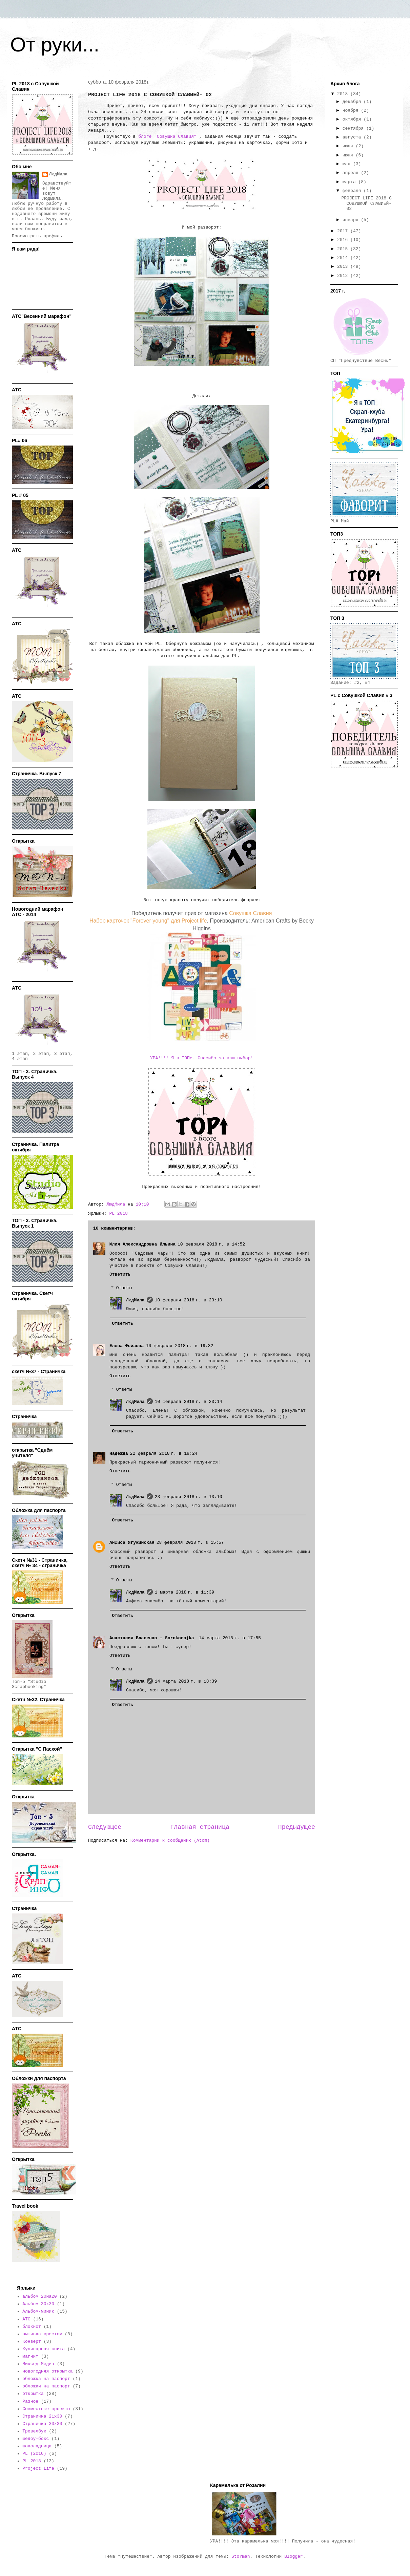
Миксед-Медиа (38, 2363)
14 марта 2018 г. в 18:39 (186, 1681)
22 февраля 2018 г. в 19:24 (164, 1453)
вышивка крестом (42, 2334)
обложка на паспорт (46, 2378)
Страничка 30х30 (42, 2423)
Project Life (38, 2468)
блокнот (31, 2326)
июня (349, 155)
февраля (353, 190)
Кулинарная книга (43, 2349)
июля (349, 146)
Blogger (293, 2556)
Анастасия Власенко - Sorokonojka (153, 1638)
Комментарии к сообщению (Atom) (170, 1840)
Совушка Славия (250, 913)
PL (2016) (34, 2453)
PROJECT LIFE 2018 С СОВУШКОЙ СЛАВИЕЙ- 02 (366, 203)
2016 (343, 239)
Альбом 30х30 (38, 2304)
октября (353, 119)
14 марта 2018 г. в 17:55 (230, 1638)
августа (353, 137)
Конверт (31, 2341)
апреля (352, 172)
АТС (26, 2319)
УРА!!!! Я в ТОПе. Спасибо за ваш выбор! (201, 1058)
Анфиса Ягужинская (132, 1542)
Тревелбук (34, 2431)
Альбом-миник (38, 2311)
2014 (343, 257)
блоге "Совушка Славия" (167, 136)
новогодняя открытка (47, 2371)
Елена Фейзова (126, 1345)
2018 (343, 93)
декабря (353, 101)
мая (348, 164)
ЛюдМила (135, 1300)
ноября (352, 110)
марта (350, 182)
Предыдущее (296, 1827)
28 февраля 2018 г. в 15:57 (190, 1542)
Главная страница (199, 1827)
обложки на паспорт (46, 2386)
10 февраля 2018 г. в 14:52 (211, 1244)
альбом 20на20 (39, 2296)
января (352, 219)
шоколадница (37, 2446)
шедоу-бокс (35, 2438)
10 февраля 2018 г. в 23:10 (188, 1300)
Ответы (124, 1288)
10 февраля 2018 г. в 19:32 (179, 1345)
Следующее (104, 1827)
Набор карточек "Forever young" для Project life (148, 921)
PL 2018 (118, 1213)
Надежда (118, 1453)
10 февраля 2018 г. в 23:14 (188, 1401)
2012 (343, 275)
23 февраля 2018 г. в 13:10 (188, 1496)
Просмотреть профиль (37, 236)
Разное (30, 2401)
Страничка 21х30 (42, 2416)
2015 (343, 249)
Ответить (119, 1274)
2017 (343, 231)
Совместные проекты (46, 2408)
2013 (343, 266)
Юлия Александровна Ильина (142, 1244)
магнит (30, 2356)
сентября (354, 128)
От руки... (54, 44)
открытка (32, 2393)
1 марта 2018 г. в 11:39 (184, 1592)
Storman (240, 2556)
